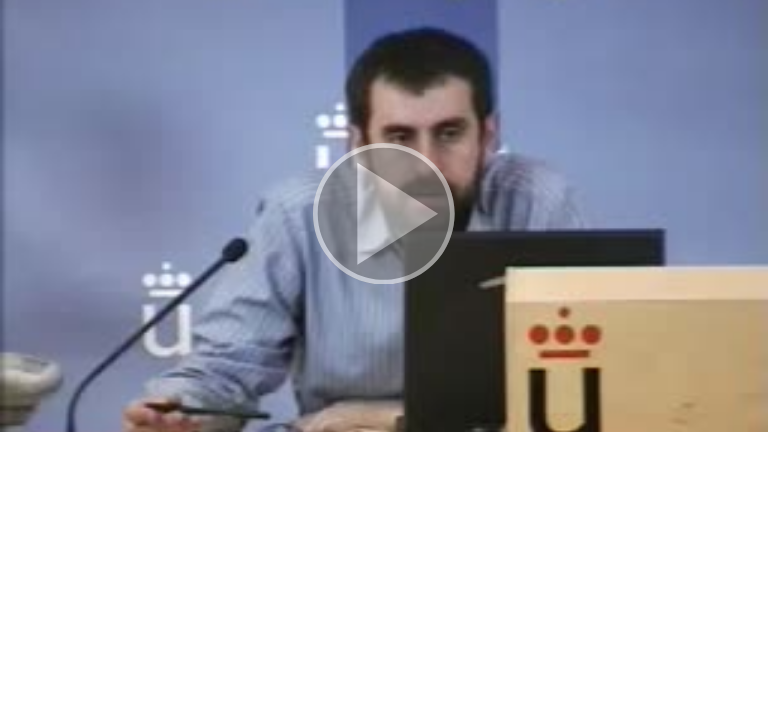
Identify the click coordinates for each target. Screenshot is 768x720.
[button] (384, 216)
